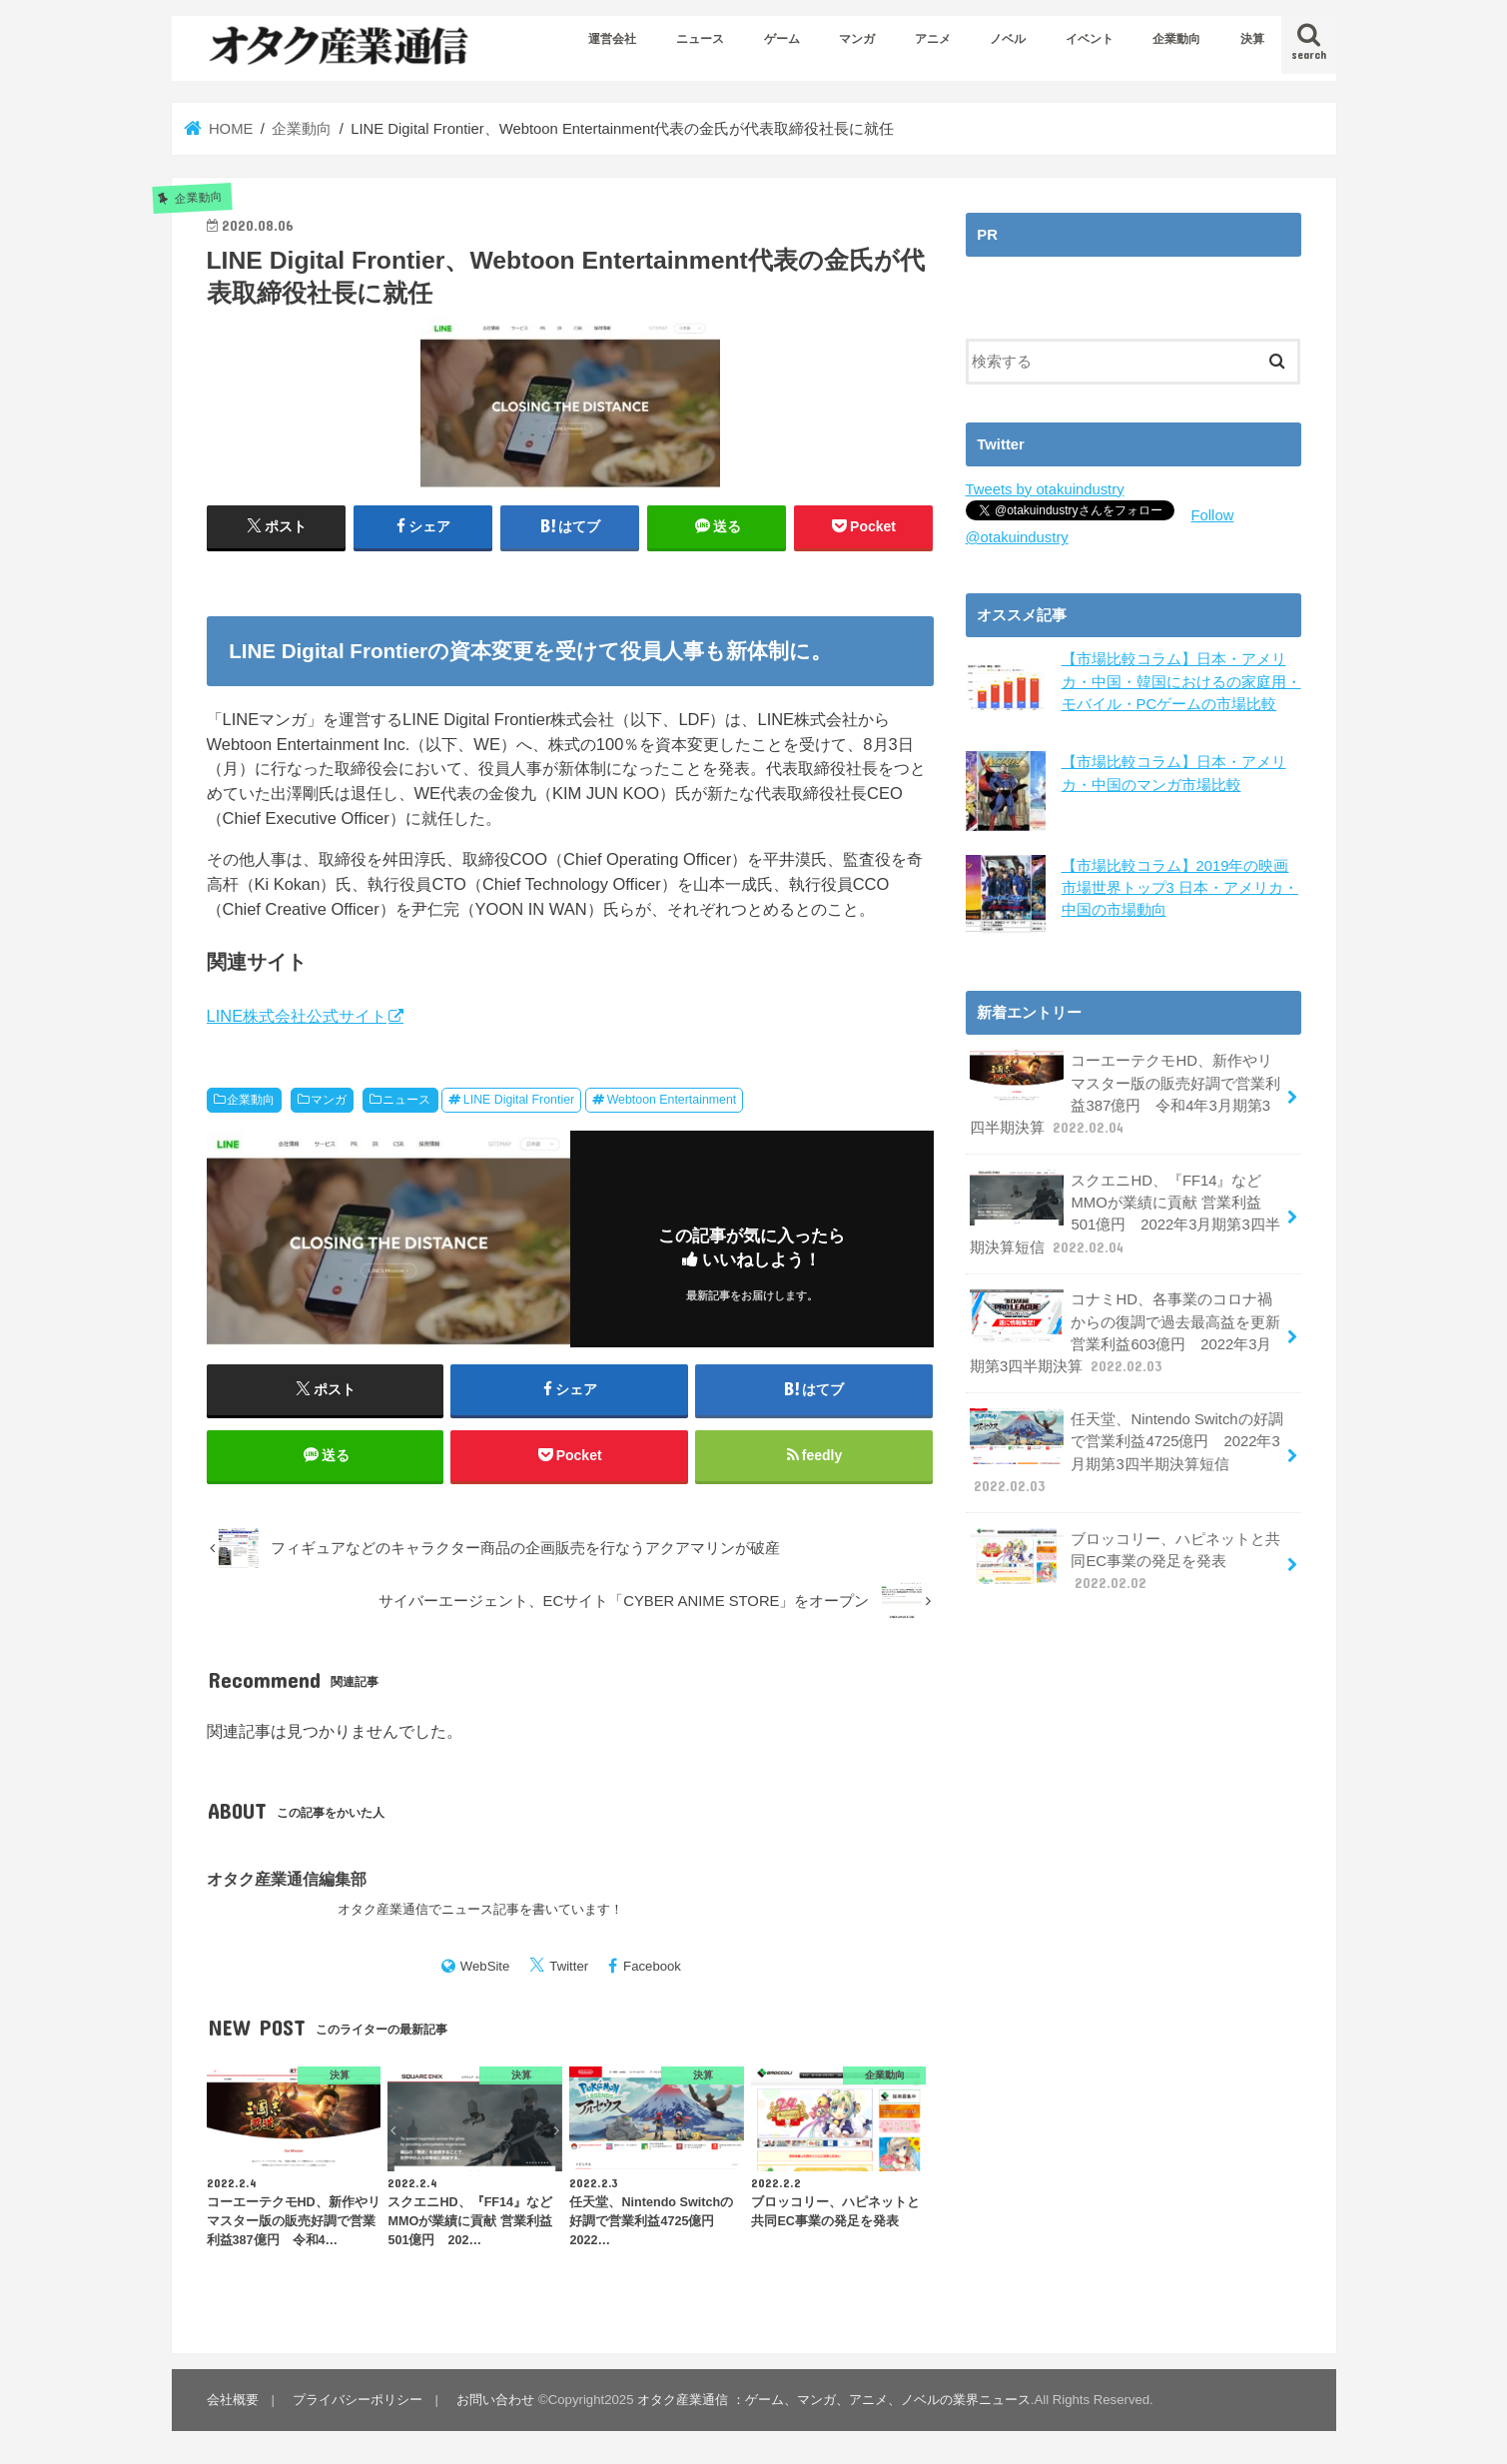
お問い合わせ (495, 2399)
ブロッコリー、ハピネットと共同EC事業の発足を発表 (1125, 1559)
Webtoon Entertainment (672, 1100)
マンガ (857, 39)
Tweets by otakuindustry (1045, 489)
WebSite (485, 1966)
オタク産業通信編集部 (287, 1879)
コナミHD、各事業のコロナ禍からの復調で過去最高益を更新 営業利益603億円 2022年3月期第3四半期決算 (1125, 1332)
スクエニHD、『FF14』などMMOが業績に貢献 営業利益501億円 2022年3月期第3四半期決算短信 (1125, 1213)
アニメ (933, 39)
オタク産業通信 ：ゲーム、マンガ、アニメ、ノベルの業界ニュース (834, 2399)
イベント (1090, 39)
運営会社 (612, 39)
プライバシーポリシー (357, 2399)
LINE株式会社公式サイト (297, 1016)
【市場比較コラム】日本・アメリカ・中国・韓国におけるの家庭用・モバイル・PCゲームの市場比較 (1181, 681)
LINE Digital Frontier (518, 1100)
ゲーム (782, 39)
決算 (1252, 39)
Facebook (652, 1966)
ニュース (700, 39)
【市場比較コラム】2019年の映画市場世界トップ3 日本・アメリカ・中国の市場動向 (1180, 887)
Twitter (568, 1966)
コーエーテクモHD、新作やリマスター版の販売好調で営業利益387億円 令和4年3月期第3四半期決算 (1125, 1094)
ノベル (1008, 39)
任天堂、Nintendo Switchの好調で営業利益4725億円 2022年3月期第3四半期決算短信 (1126, 1452)
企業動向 (1176, 39)
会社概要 (233, 2399)
